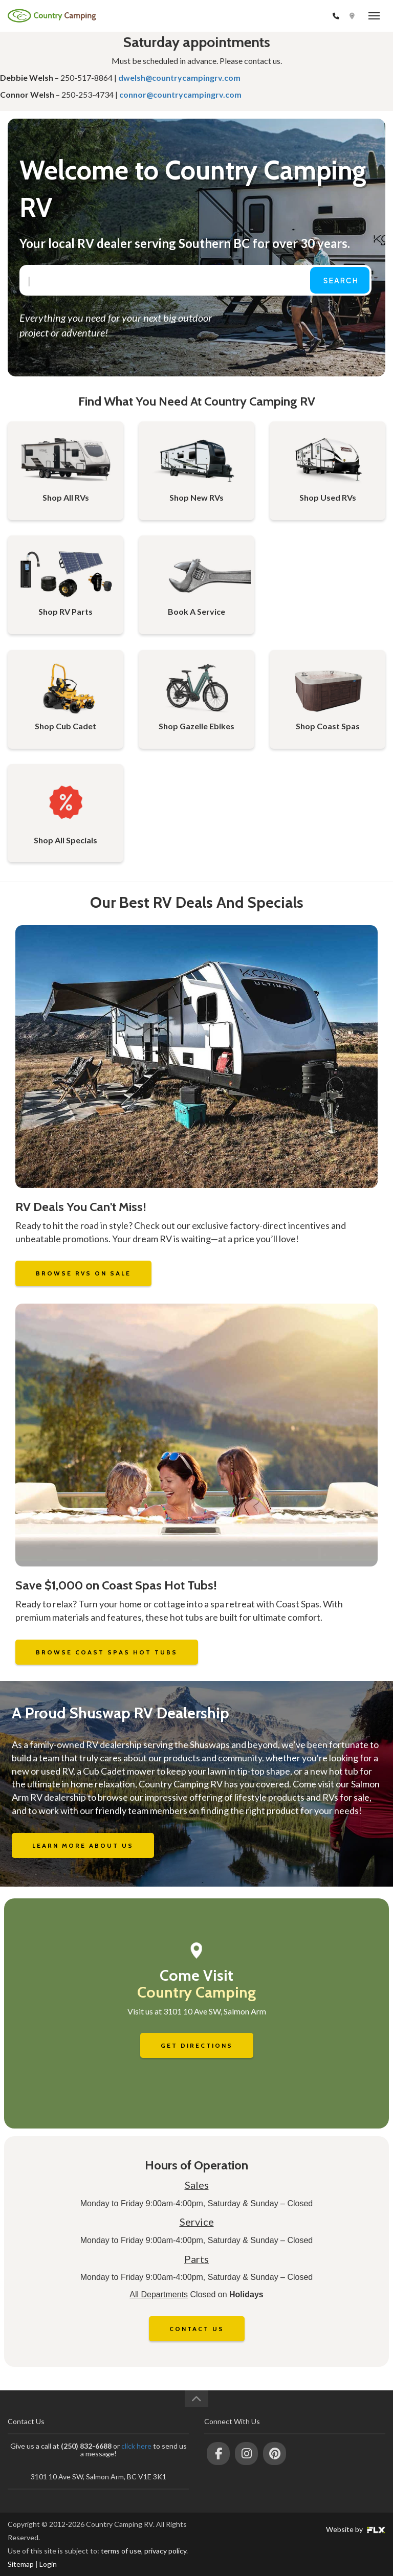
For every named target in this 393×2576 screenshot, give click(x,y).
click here (136, 2445)
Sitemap (21, 2564)
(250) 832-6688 (303, 16)
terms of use (121, 2550)
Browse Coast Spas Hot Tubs (107, 1652)
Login (48, 2564)
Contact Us (196, 2329)
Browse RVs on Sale (83, 1273)
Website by (355, 2529)
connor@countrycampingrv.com (180, 94)
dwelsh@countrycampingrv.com (179, 77)
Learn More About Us (83, 1845)
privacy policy (165, 2550)
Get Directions (197, 2045)
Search (340, 280)
